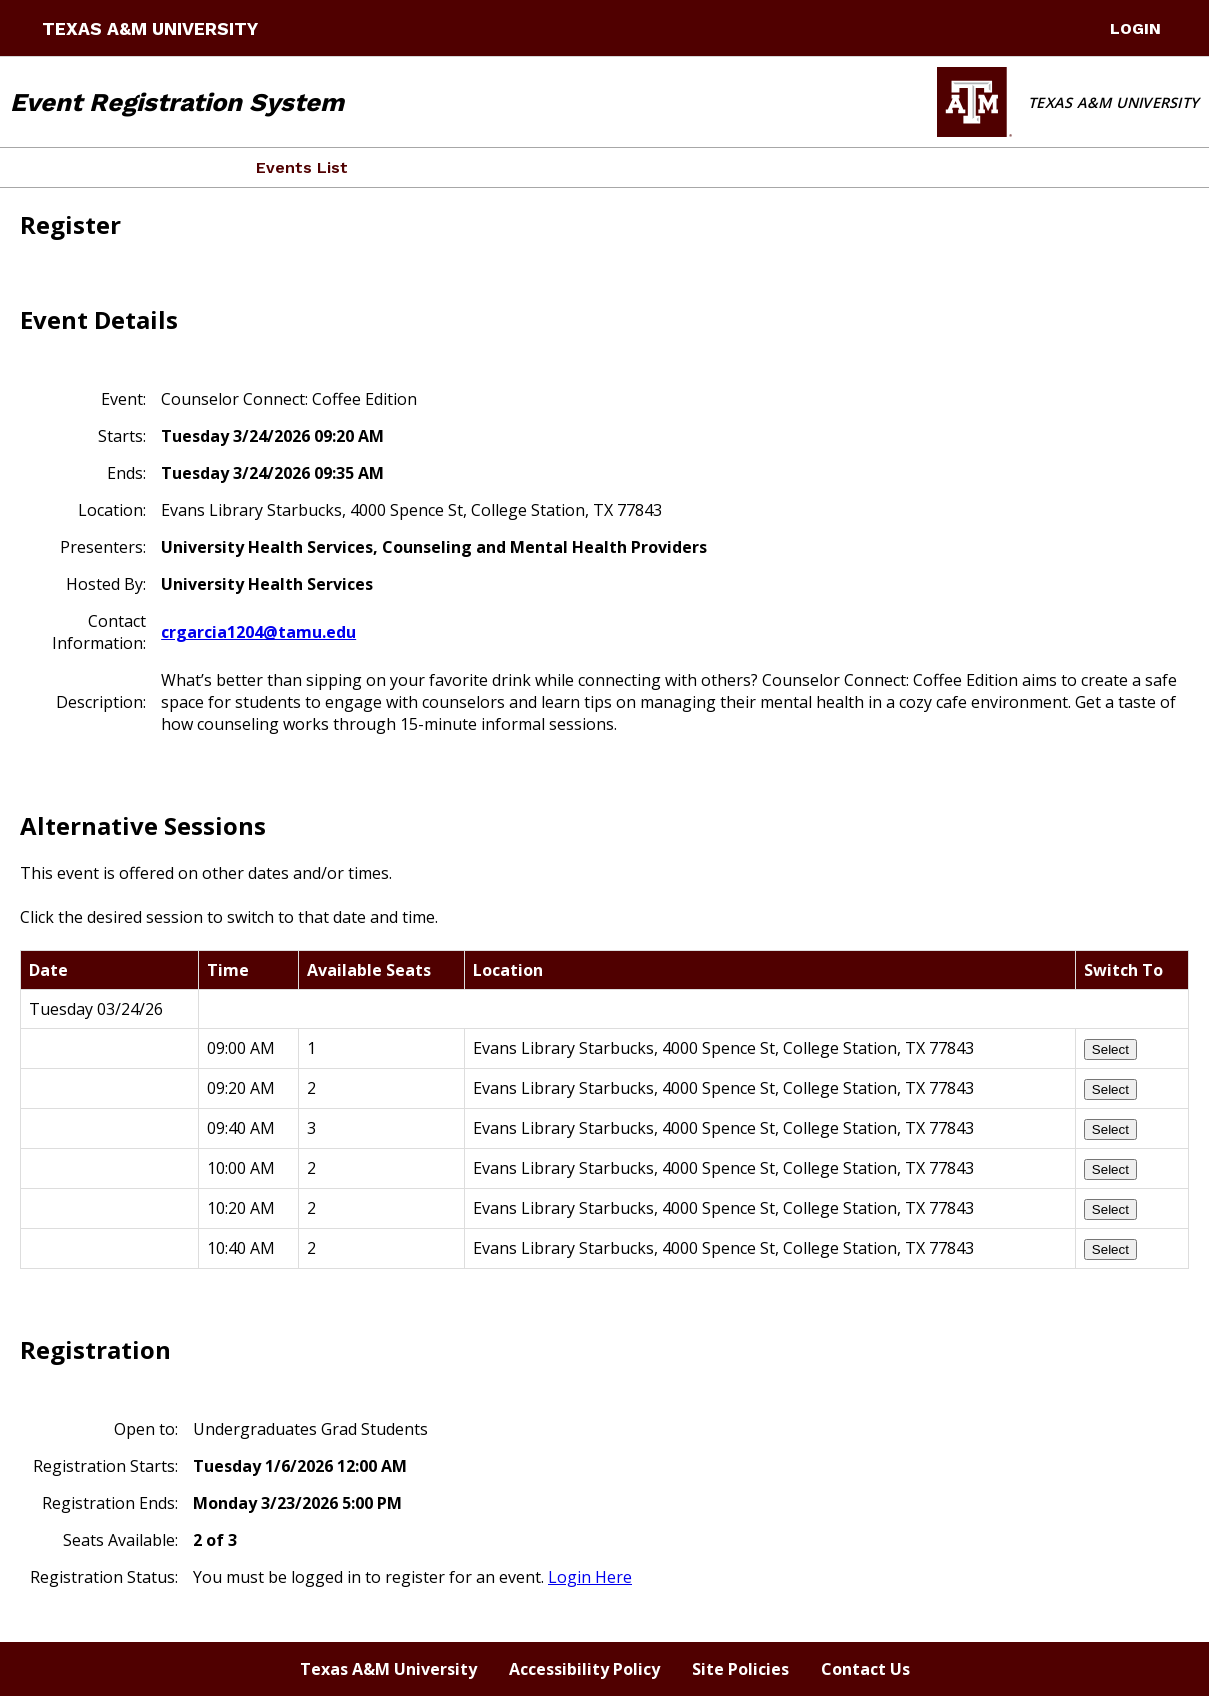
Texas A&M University (150, 29)
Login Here (590, 1577)
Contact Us (865, 1669)
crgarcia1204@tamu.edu (258, 632)
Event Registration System (177, 102)
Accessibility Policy (584, 1669)
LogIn (1135, 28)
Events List (302, 167)
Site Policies (740, 1669)
